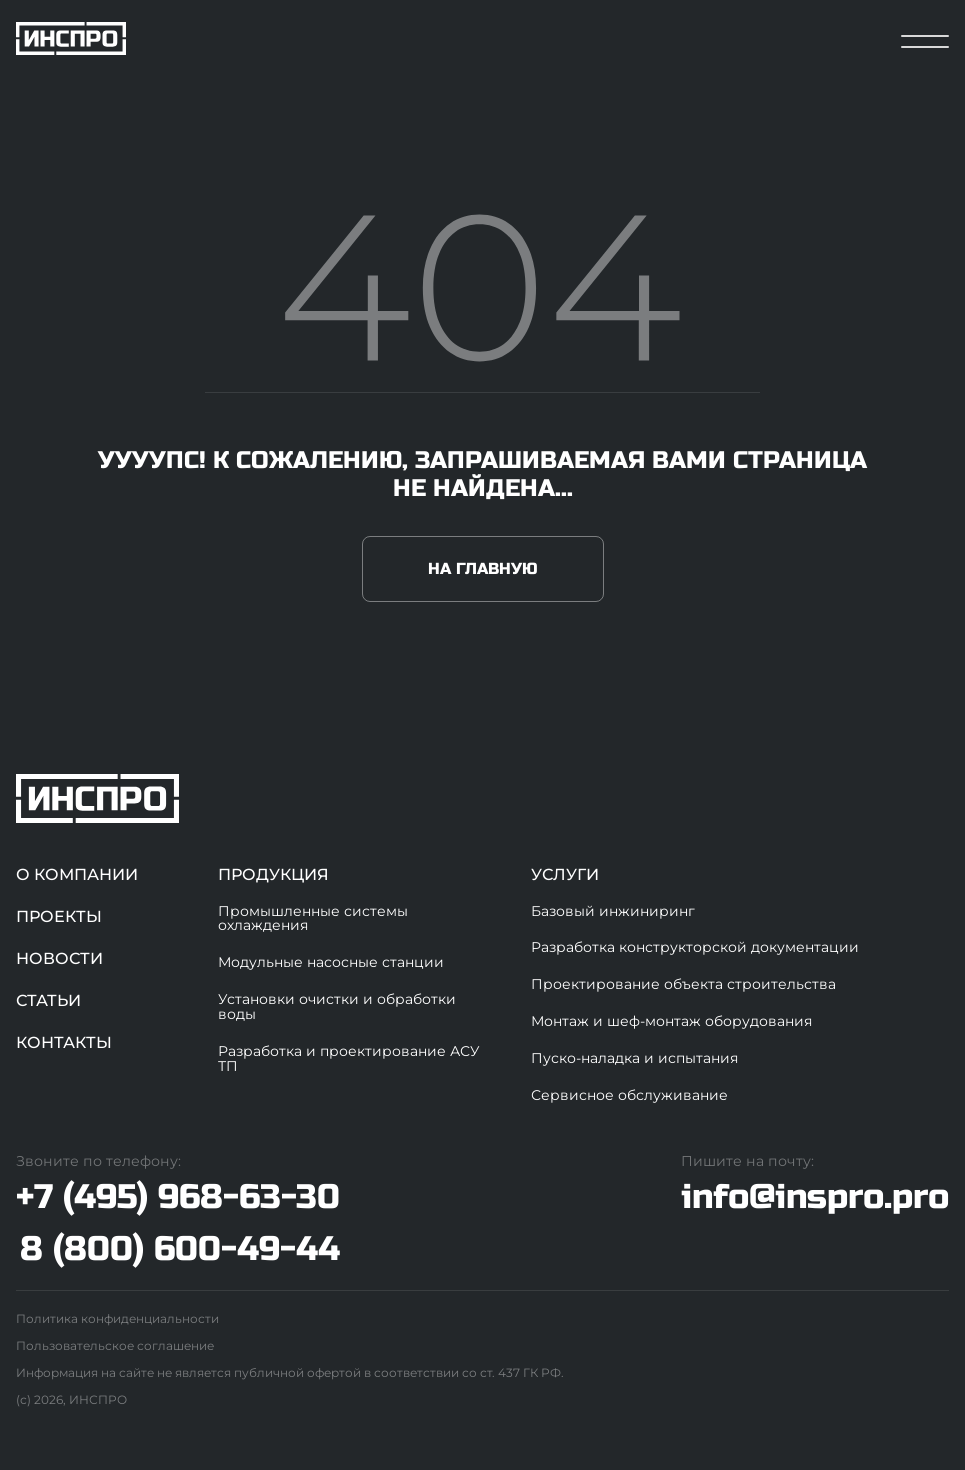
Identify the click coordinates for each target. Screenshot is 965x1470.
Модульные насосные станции (331, 962)
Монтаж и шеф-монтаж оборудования (671, 1021)
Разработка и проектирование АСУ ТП (349, 1058)
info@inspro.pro (815, 1196)
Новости (59, 958)
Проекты (59, 916)
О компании (77, 874)
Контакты (64, 1042)
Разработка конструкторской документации (695, 947)
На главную (483, 568)
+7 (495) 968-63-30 (178, 1197)
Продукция (273, 874)
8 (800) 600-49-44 (180, 1249)
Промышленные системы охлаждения (313, 918)
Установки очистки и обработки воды (337, 1006)
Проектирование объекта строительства (683, 984)
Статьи (48, 1000)
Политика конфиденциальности (117, 1318)
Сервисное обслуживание (629, 1095)
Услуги (565, 874)
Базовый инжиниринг (613, 911)
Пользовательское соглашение (115, 1345)
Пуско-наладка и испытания (634, 1058)
